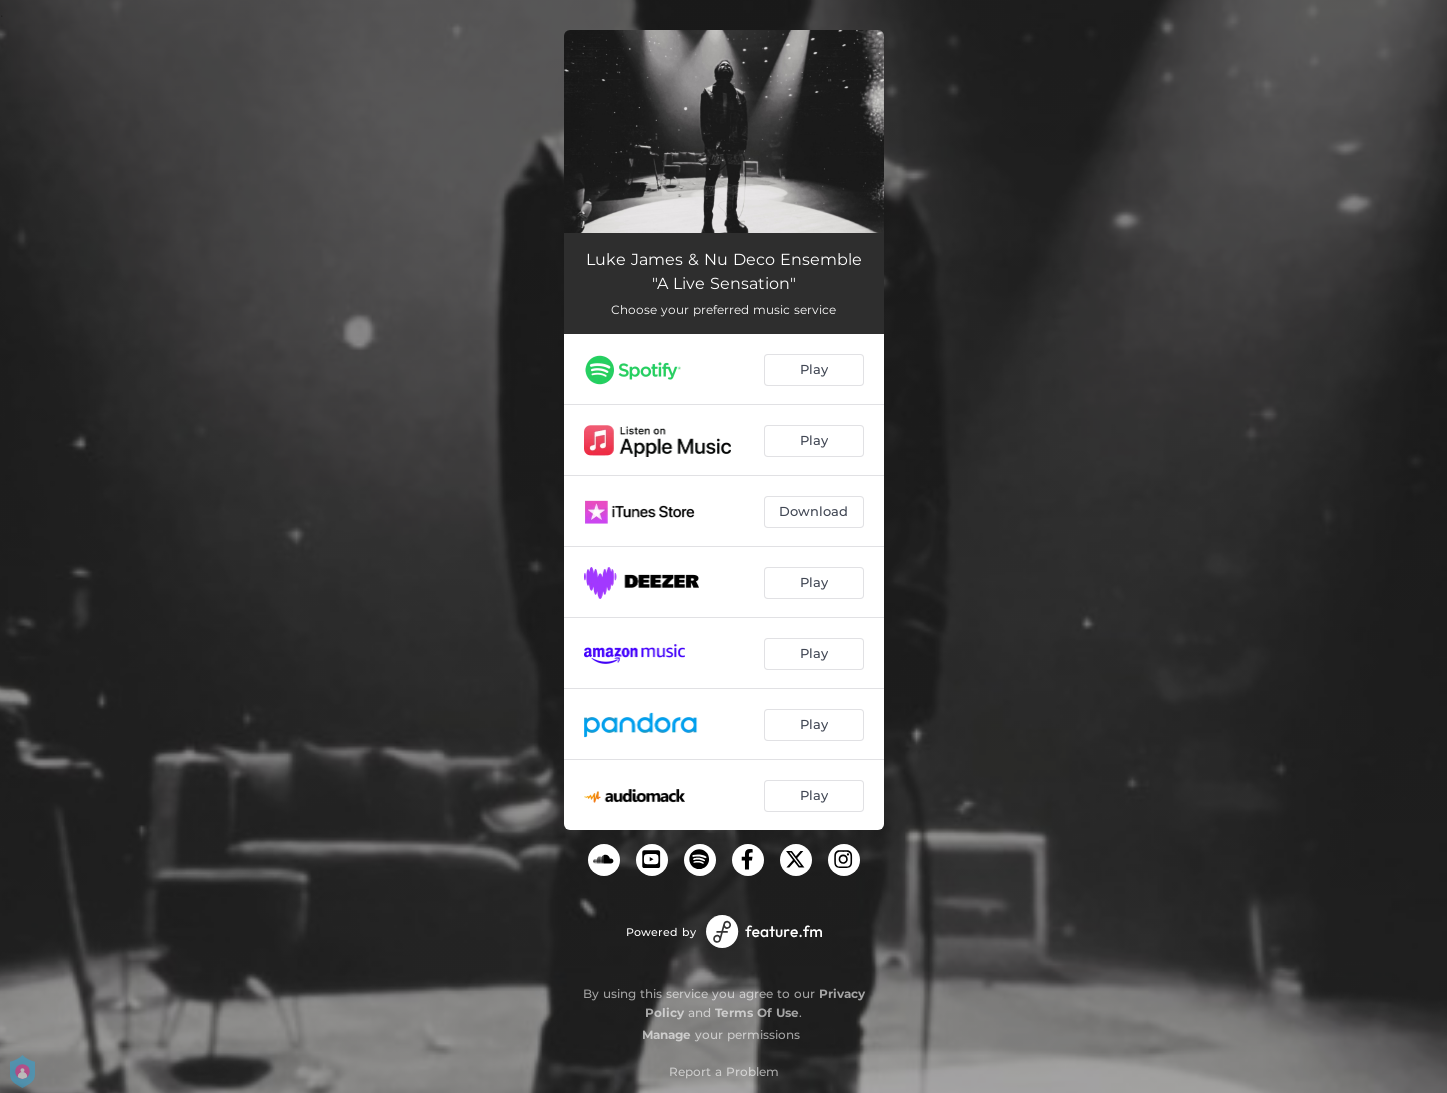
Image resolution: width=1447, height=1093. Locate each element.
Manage (666, 1034)
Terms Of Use (757, 1012)
